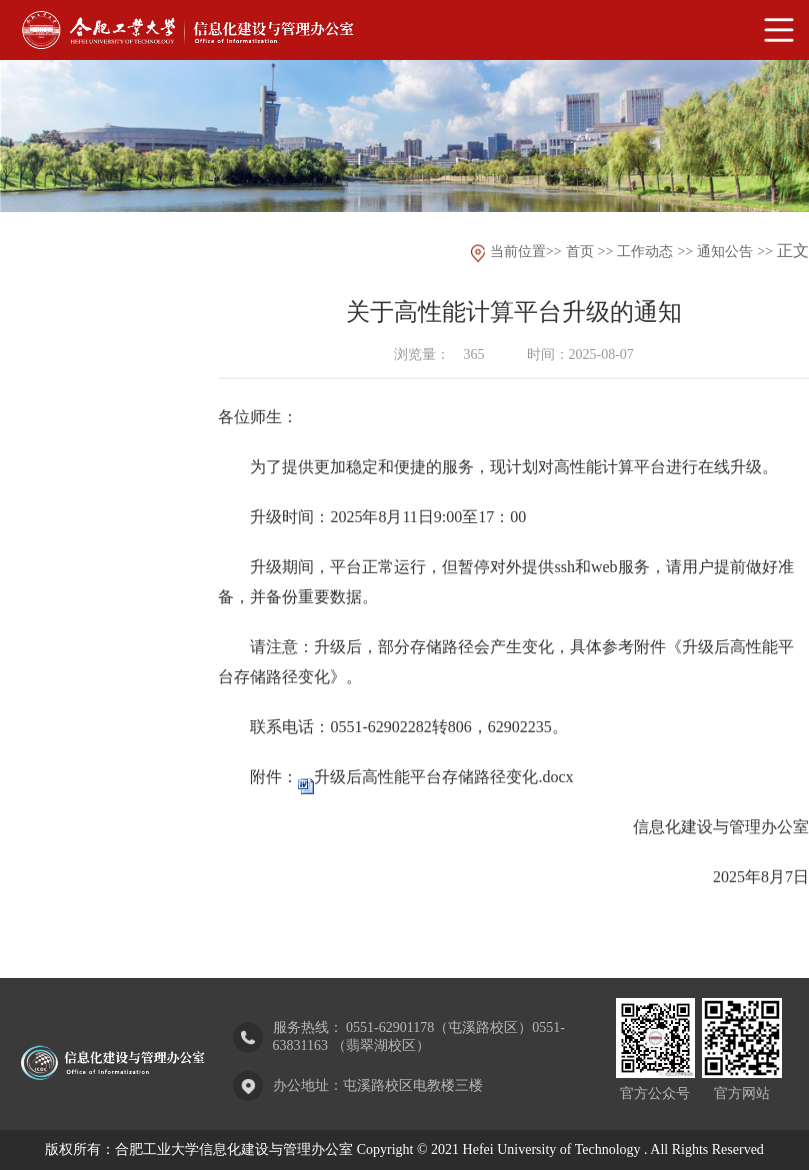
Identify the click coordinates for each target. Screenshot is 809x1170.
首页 (580, 252)
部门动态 (93, 491)
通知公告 (93, 548)
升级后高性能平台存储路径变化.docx (443, 790)
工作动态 (645, 252)
